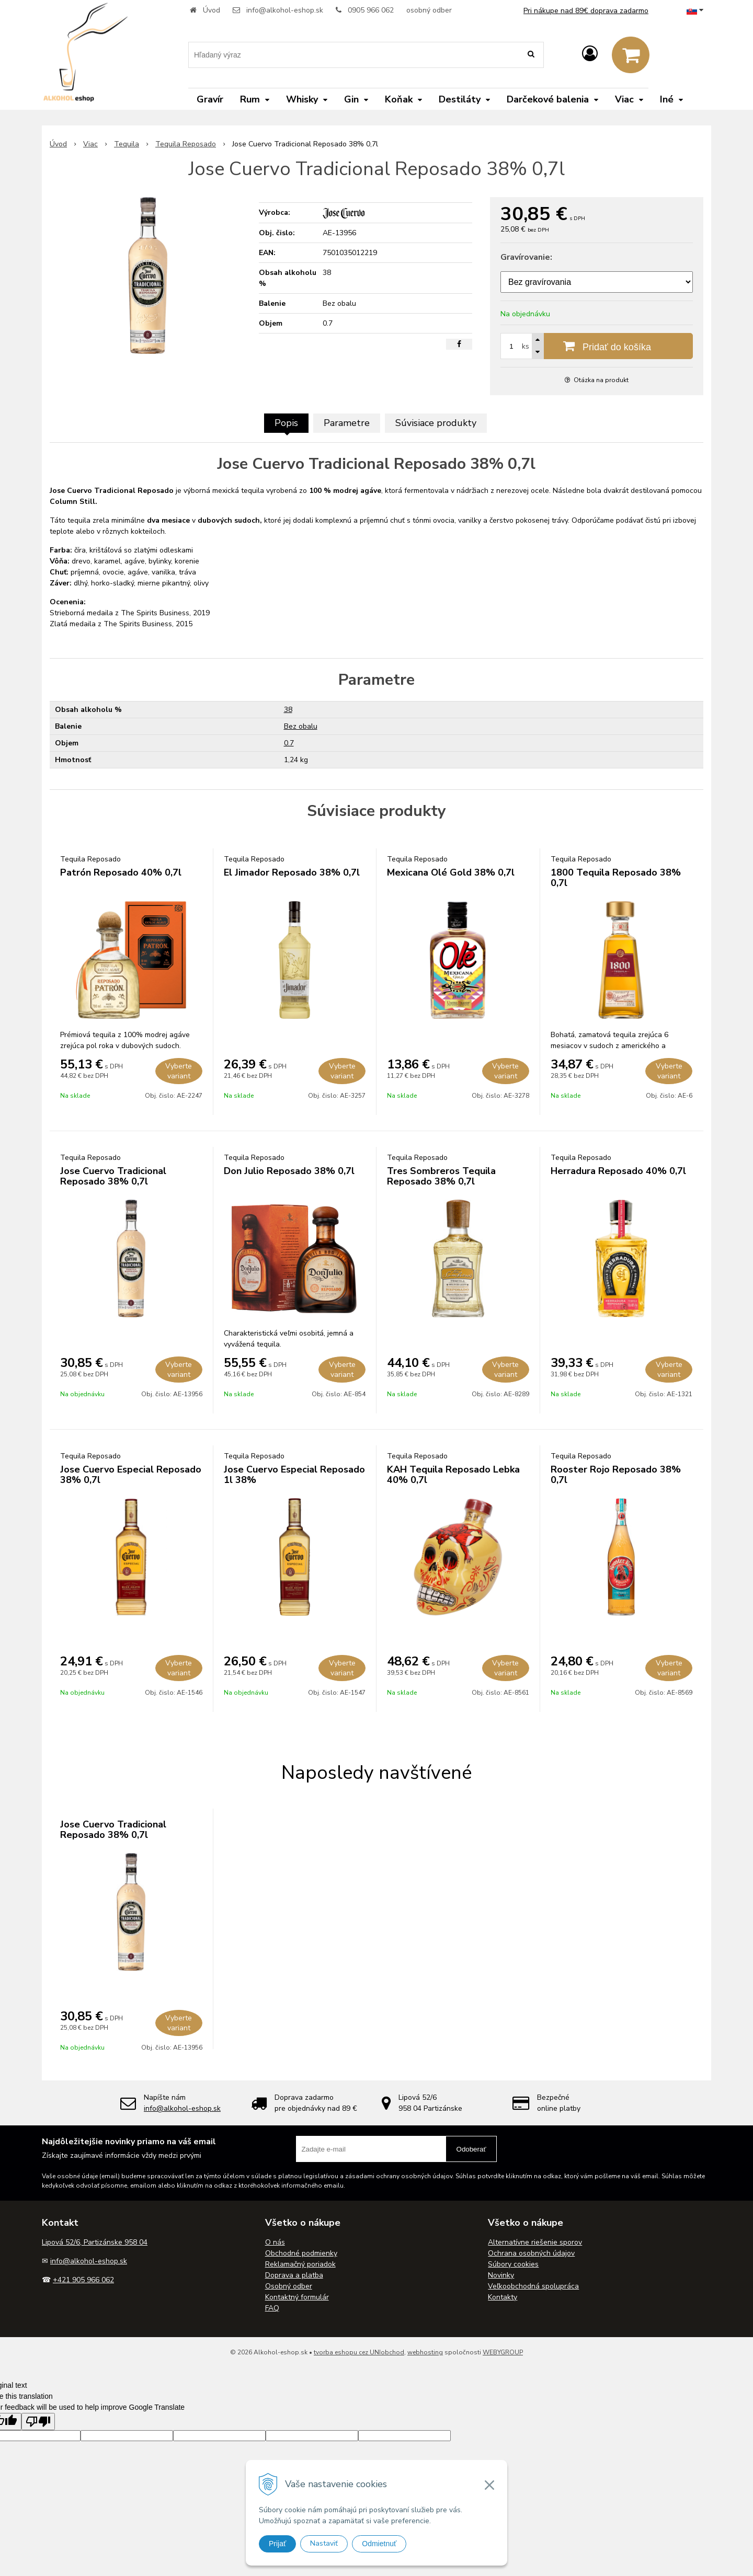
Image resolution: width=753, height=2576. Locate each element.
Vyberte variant (178, 1071)
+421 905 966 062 (83, 2280)
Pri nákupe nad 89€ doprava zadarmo (585, 11)
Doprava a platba (294, 2275)
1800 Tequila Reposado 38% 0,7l (616, 877)
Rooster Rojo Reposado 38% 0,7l (616, 1474)
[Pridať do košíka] (596, 346)
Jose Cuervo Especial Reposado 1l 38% (294, 1474)
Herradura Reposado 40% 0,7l (618, 1171)
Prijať (277, 2543)
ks (525, 346)
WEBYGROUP (503, 2352)
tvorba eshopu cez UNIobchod (359, 2352)
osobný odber (429, 10)
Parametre (347, 423)
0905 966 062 (371, 10)
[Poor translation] (38, 2421)
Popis (286, 423)
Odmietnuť (379, 2543)
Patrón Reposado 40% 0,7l (120, 872)
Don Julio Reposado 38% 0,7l (289, 1171)
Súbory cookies (513, 2264)
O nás (275, 2242)
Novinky (501, 2275)
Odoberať (471, 2149)
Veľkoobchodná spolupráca (533, 2286)
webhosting (425, 2352)
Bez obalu (300, 726)
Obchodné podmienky (301, 2253)
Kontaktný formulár (297, 2297)
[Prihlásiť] (590, 54)
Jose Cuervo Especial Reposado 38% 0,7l (130, 1474)
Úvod (211, 10)
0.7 (289, 743)
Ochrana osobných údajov (531, 2253)
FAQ (272, 2308)
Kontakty (502, 2297)
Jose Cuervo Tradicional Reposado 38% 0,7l (113, 1176)
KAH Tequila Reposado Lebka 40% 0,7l (453, 1474)
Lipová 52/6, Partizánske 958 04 (94, 2242)
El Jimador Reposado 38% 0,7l (292, 872)
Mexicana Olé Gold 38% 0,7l (451, 872)
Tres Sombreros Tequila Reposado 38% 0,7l (441, 1176)
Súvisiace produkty (435, 423)
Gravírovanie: (526, 257)
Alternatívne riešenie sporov (535, 2242)
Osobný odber (288, 2286)
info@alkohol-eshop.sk (284, 10)
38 (288, 710)
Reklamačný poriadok (300, 2264)
